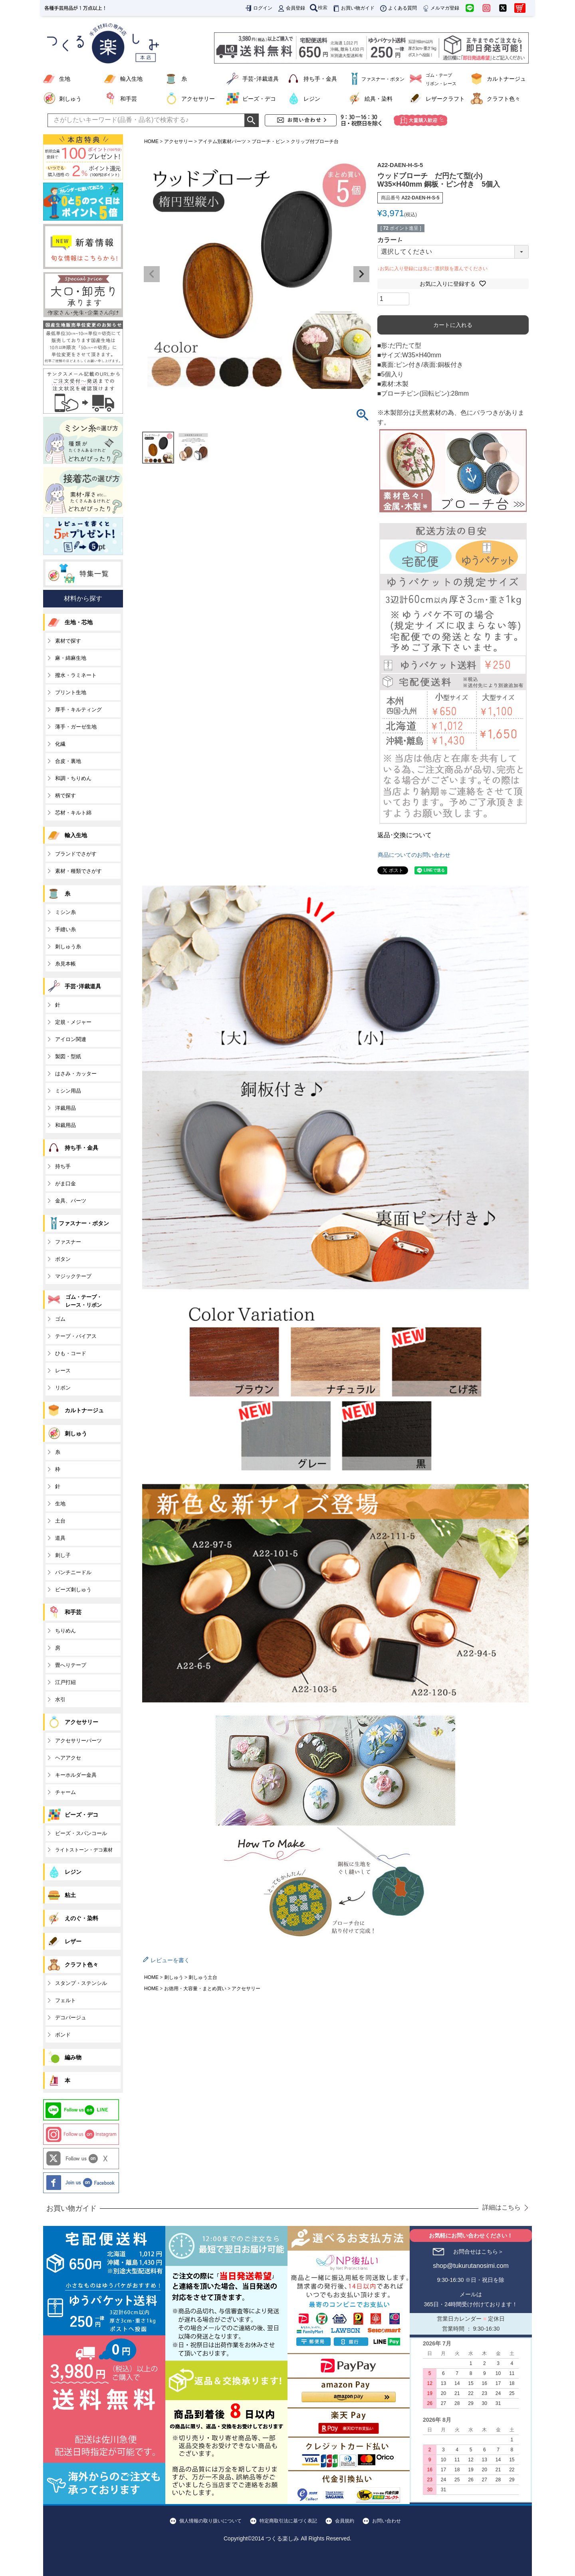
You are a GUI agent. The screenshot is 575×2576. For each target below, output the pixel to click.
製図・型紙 (68, 1056)
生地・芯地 (79, 622)
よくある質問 (398, 8)
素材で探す (68, 641)
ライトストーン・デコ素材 (84, 1850)
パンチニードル (73, 1572)
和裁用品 (65, 1125)
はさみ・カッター (76, 1074)
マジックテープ (73, 1276)
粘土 (70, 1895)
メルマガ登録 (440, 8)
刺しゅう (70, 99)
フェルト (65, 2000)
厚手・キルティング (78, 710)
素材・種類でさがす (78, 871)
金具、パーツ (70, 1201)
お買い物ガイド (353, 8)
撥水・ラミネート (76, 675)
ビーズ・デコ (259, 99)
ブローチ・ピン (268, 141)
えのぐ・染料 (81, 1918)
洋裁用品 (65, 1108)
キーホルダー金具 (76, 1775)
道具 (60, 1538)
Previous (152, 274)
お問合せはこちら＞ (478, 2251)
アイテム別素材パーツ (222, 141)
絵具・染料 (379, 99)
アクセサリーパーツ (78, 1741)
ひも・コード (70, 1353)
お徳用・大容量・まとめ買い (195, 1988)
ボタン (63, 1259)
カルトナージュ (506, 79)
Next (361, 274)
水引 (60, 1699)
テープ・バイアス (76, 1336)
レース (63, 1371)
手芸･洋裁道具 (260, 79)
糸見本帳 (65, 964)
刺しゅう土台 (202, 1977)
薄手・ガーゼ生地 (76, 727)
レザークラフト (445, 99)
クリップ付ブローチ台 (315, 141)
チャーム (65, 1792)
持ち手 (63, 1166)
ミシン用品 (68, 1091)
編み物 (73, 2057)
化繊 (60, 744)
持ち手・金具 (320, 79)
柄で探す (65, 795)
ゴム (60, 1319)
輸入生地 (131, 79)
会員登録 (291, 8)
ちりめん (65, 1631)
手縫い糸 (65, 929)
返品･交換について (404, 835)
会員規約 (344, 2521)
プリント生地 (70, 692)
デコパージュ (70, 2018)
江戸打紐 (65, 1682)
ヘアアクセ (68, 1758)
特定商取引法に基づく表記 (288, 2521)
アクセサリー (198, 99)
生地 (64, 79)
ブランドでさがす (76, 854)
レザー (73, 1941)
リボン (63, 1388)
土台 (60, 1521)
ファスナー (68, 1242)
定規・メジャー (73, 1022)
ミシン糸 (65, 912)
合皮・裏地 (68, 761)
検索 (318, 7)
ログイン (258, 8)
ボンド (63, 2035)
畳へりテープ (70, 1665)
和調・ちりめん (73, 778)
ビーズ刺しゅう (73, 1590)
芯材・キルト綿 (73, 813)
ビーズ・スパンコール (81, 1833)
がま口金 (65, 1183)
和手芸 (128, 99)
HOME (151, 141)
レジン (311, 99)
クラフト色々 (503, 99)
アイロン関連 (70, 1039)
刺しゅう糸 (68, 947)
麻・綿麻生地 (70, 658)
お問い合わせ (386, 2521)
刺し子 (63, 1555)
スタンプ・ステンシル (81, 1983)
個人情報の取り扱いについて (210, 2521)
